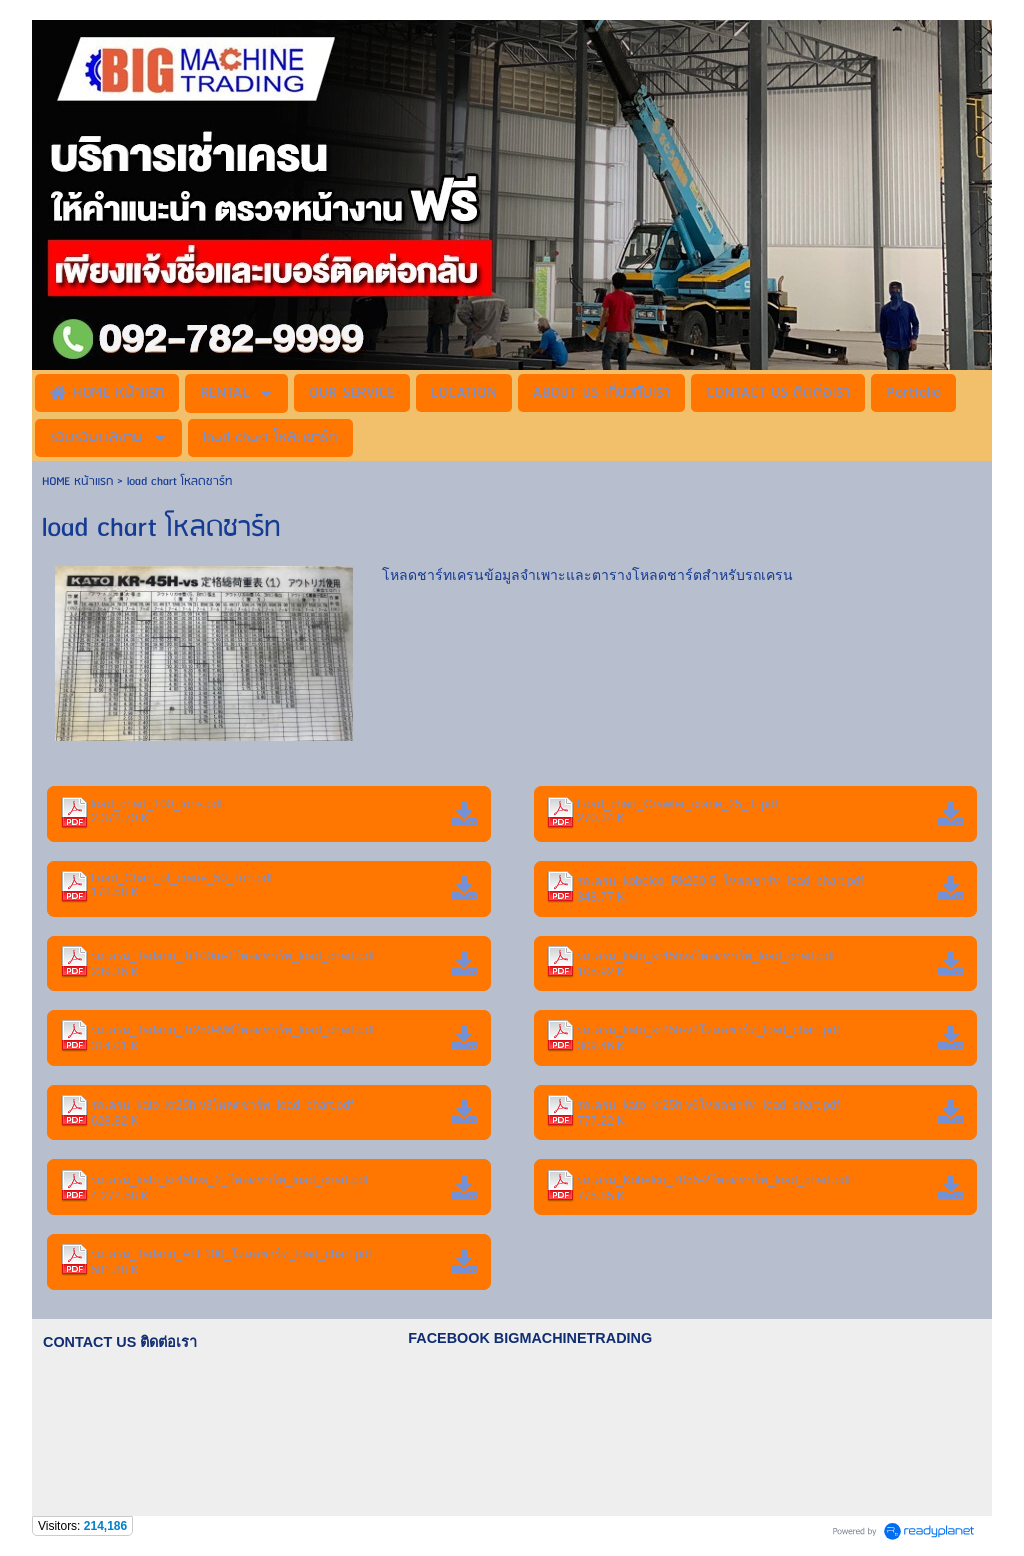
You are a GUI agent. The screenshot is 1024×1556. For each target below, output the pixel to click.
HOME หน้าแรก (79, 481)
